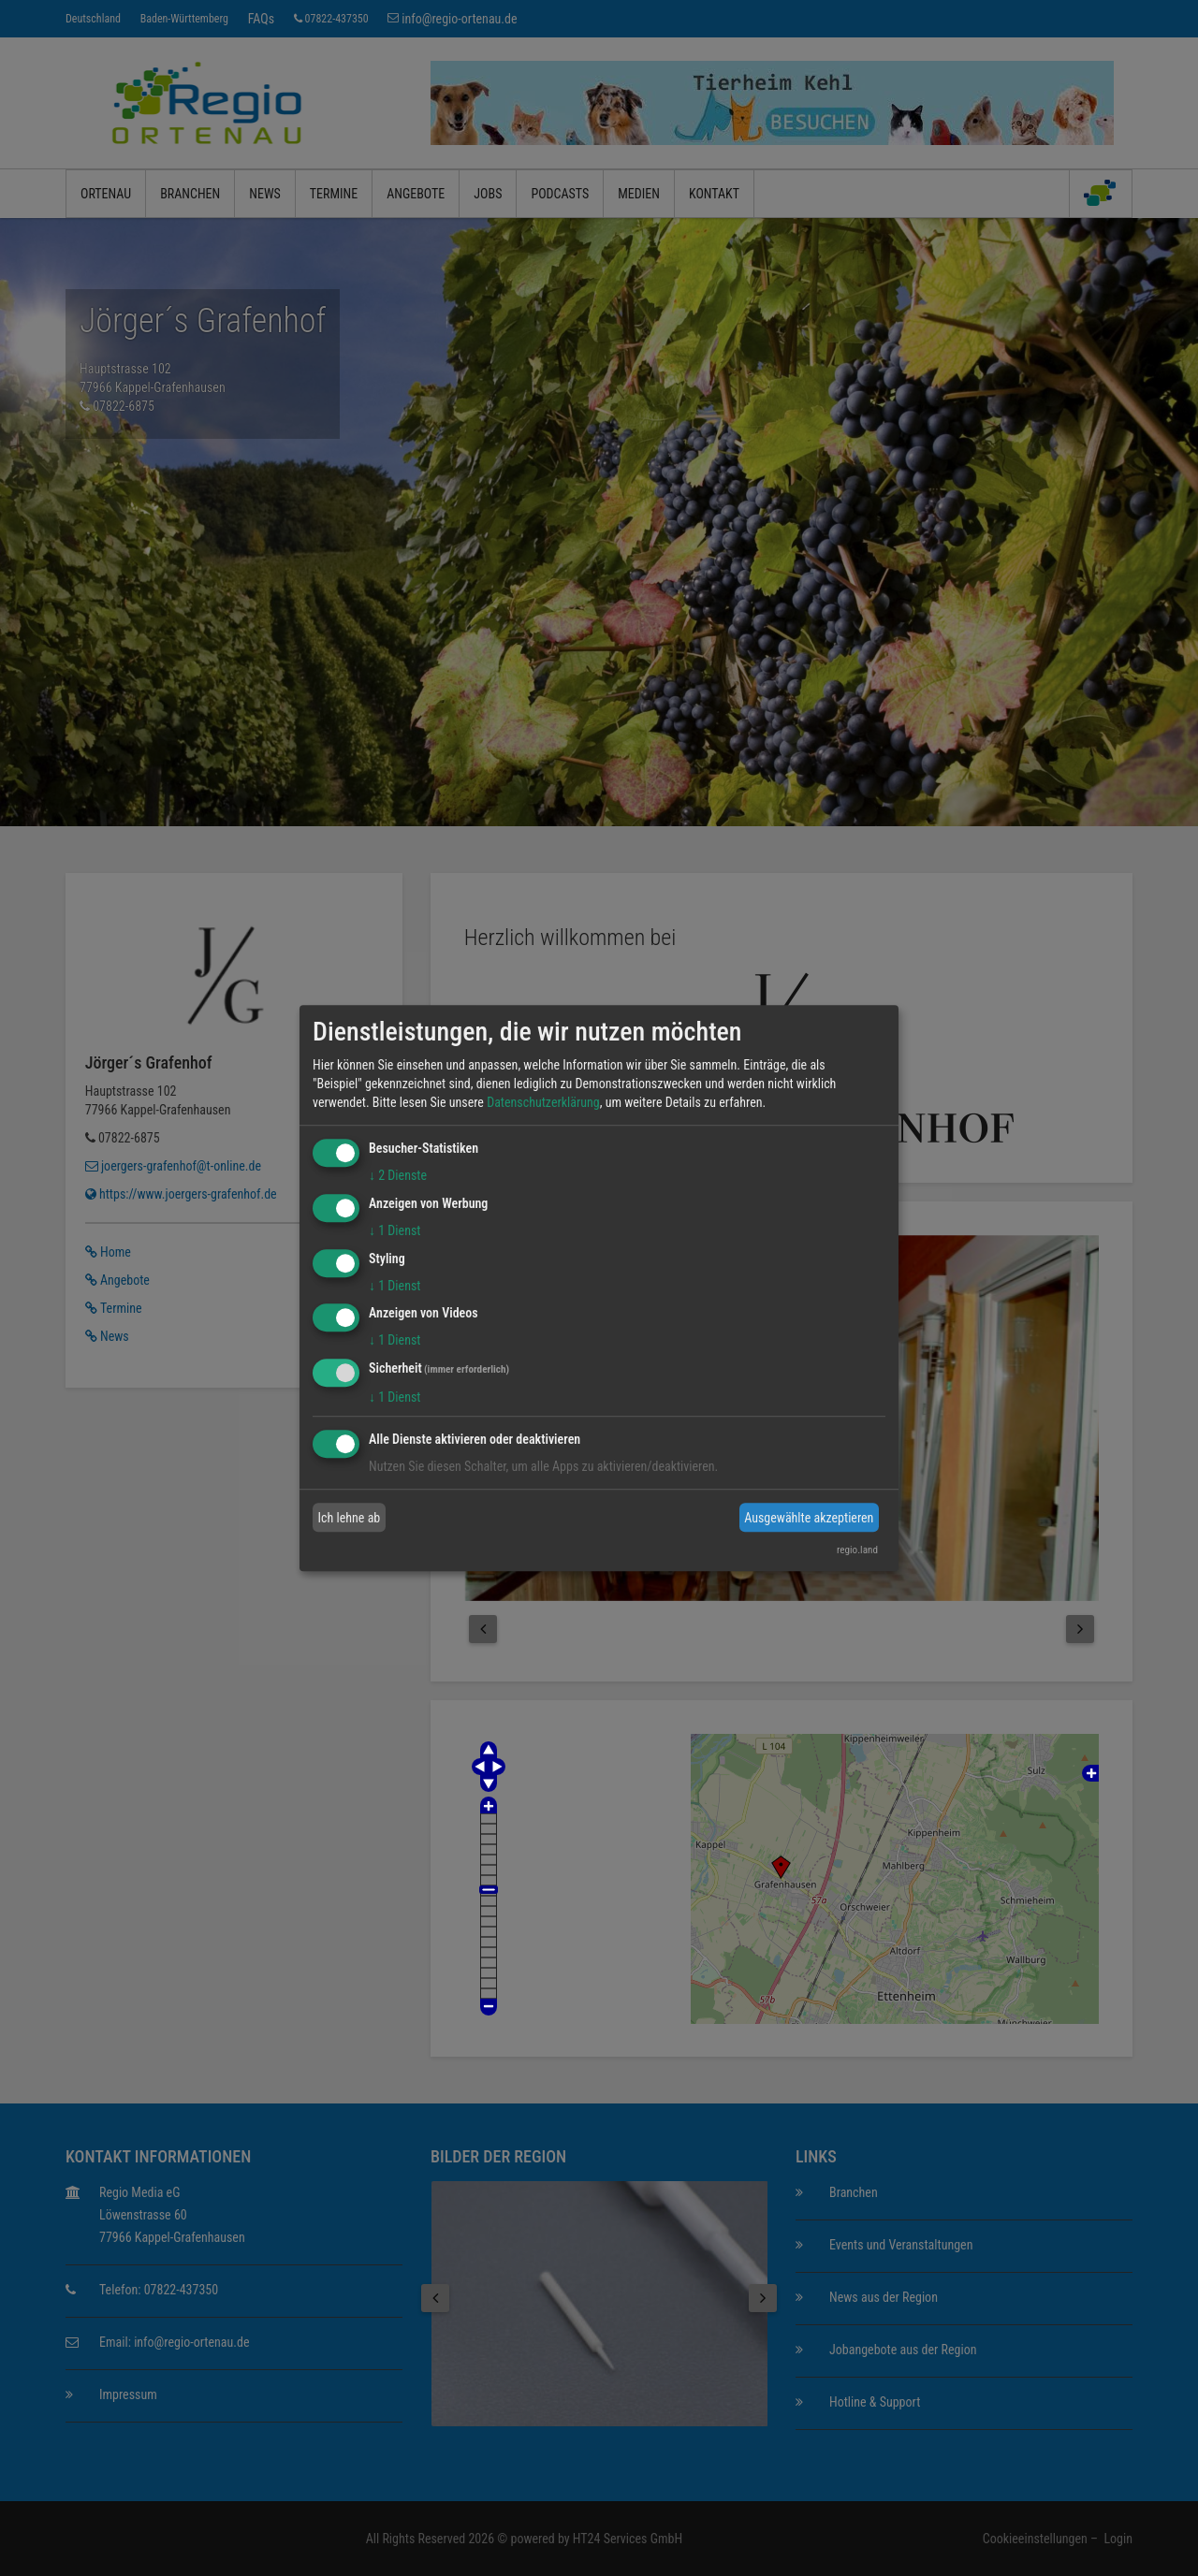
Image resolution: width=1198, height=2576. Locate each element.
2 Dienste (398, 1175)
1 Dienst (394, 1230)
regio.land (857, 1550)
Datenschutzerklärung (543, 1102)
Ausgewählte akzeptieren (808, 1517)
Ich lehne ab (349, 1517)
